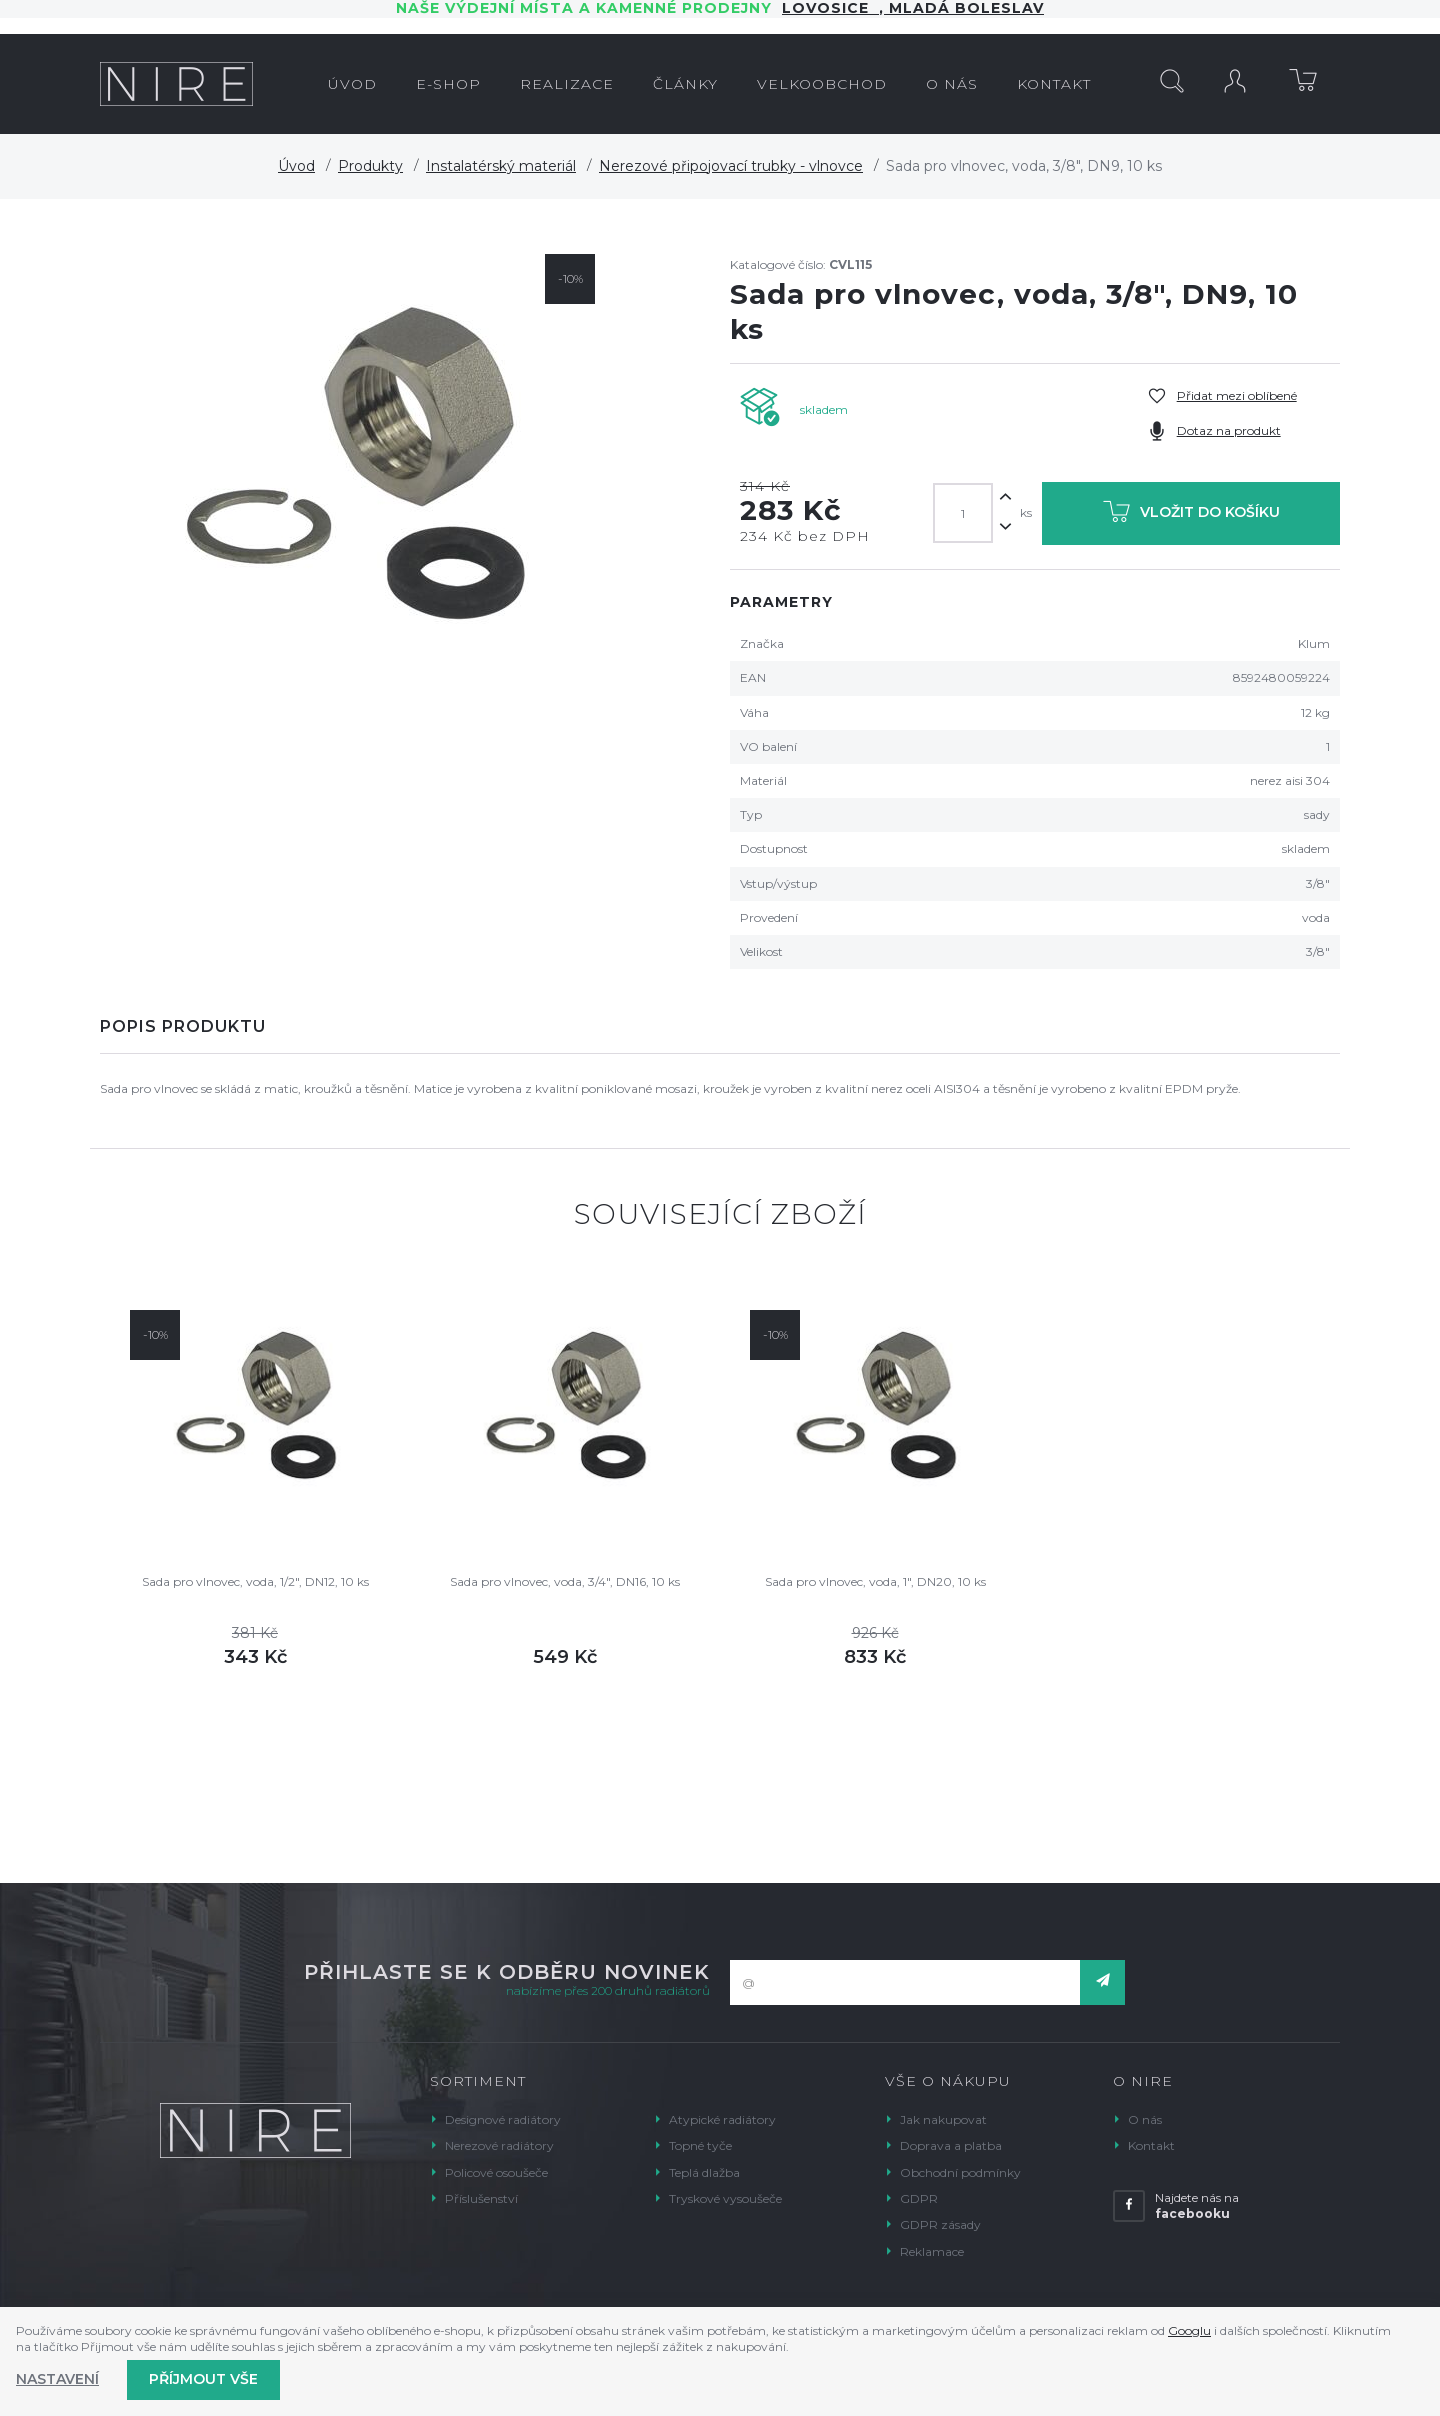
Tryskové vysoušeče (725, 2198)
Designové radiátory (503, 2119)
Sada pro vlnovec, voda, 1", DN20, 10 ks (875, 1581)
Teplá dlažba (704, 2172)
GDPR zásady (940, 2224)
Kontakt (1151, 2145)
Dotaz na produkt (1229, 430)
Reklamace (932, 2251)
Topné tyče (700, 2145)
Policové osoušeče (496, 2172)
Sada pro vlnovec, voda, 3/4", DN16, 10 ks (565, 1581)
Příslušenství (481, 2198)
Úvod (296, 166)
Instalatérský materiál (501, 166)
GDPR (919, 2198)
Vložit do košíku (1191, 515)
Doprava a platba (951, 2145)
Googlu (1189, 2330)
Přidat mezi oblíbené (1237, 395)
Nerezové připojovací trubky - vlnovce (731, 166)
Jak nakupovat (943, 2119)
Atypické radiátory (722, 2119)
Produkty (370, 166)
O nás (1145, 2119)
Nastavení (57, 2379)
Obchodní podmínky (960, 2172)
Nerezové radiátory (499, 2145)
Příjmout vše (203, 2379)
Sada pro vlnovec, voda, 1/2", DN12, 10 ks (255, 1581)
